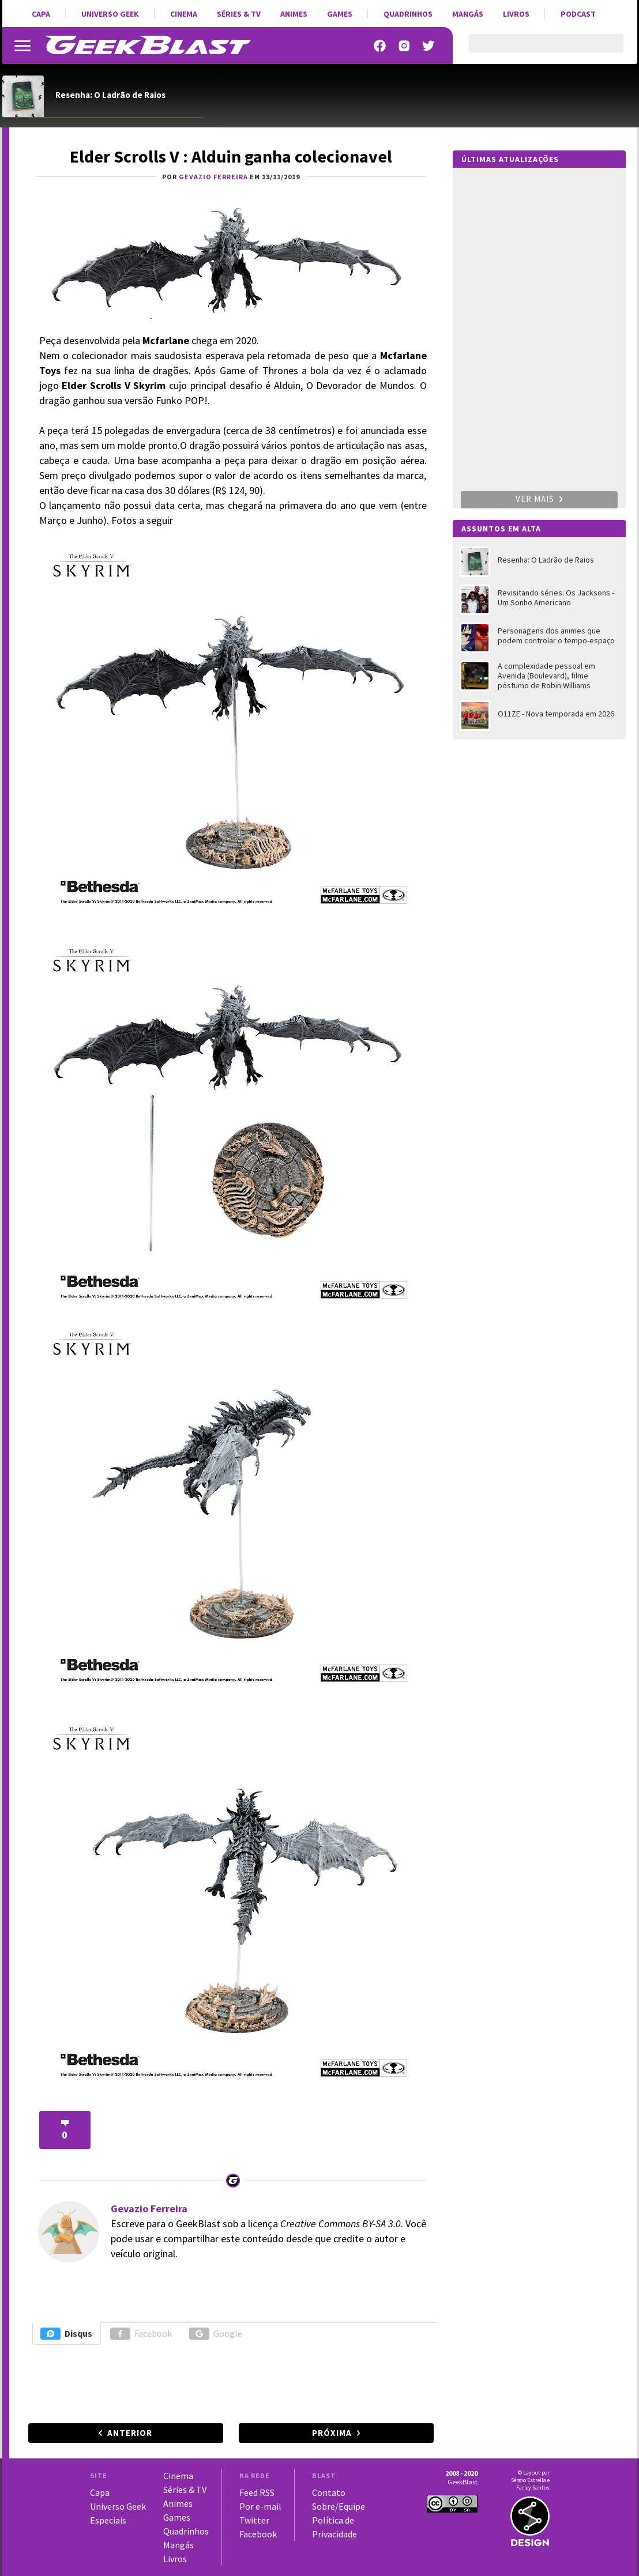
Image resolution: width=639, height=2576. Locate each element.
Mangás (467, 14)
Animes (293, 14)
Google (215, 2334)
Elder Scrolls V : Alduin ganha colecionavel (231, 156)
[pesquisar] (536, 50)
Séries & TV (239, 14)
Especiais (108, 2520)
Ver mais (539, 498)
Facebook (141, 2334)
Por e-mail (260, 2506)
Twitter (254, 2520)
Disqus (66, 2334)
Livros (516, 14)
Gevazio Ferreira (149, 2208)
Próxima (332, 2432)
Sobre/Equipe (338, 2506)
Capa (41, 14)
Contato (328, 2492)
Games (339, 14)
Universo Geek (110, 14)
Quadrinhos (408, 14)
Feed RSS (257, 2492)
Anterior (129, 2432)
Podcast (578, 14)
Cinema (183, 14)
